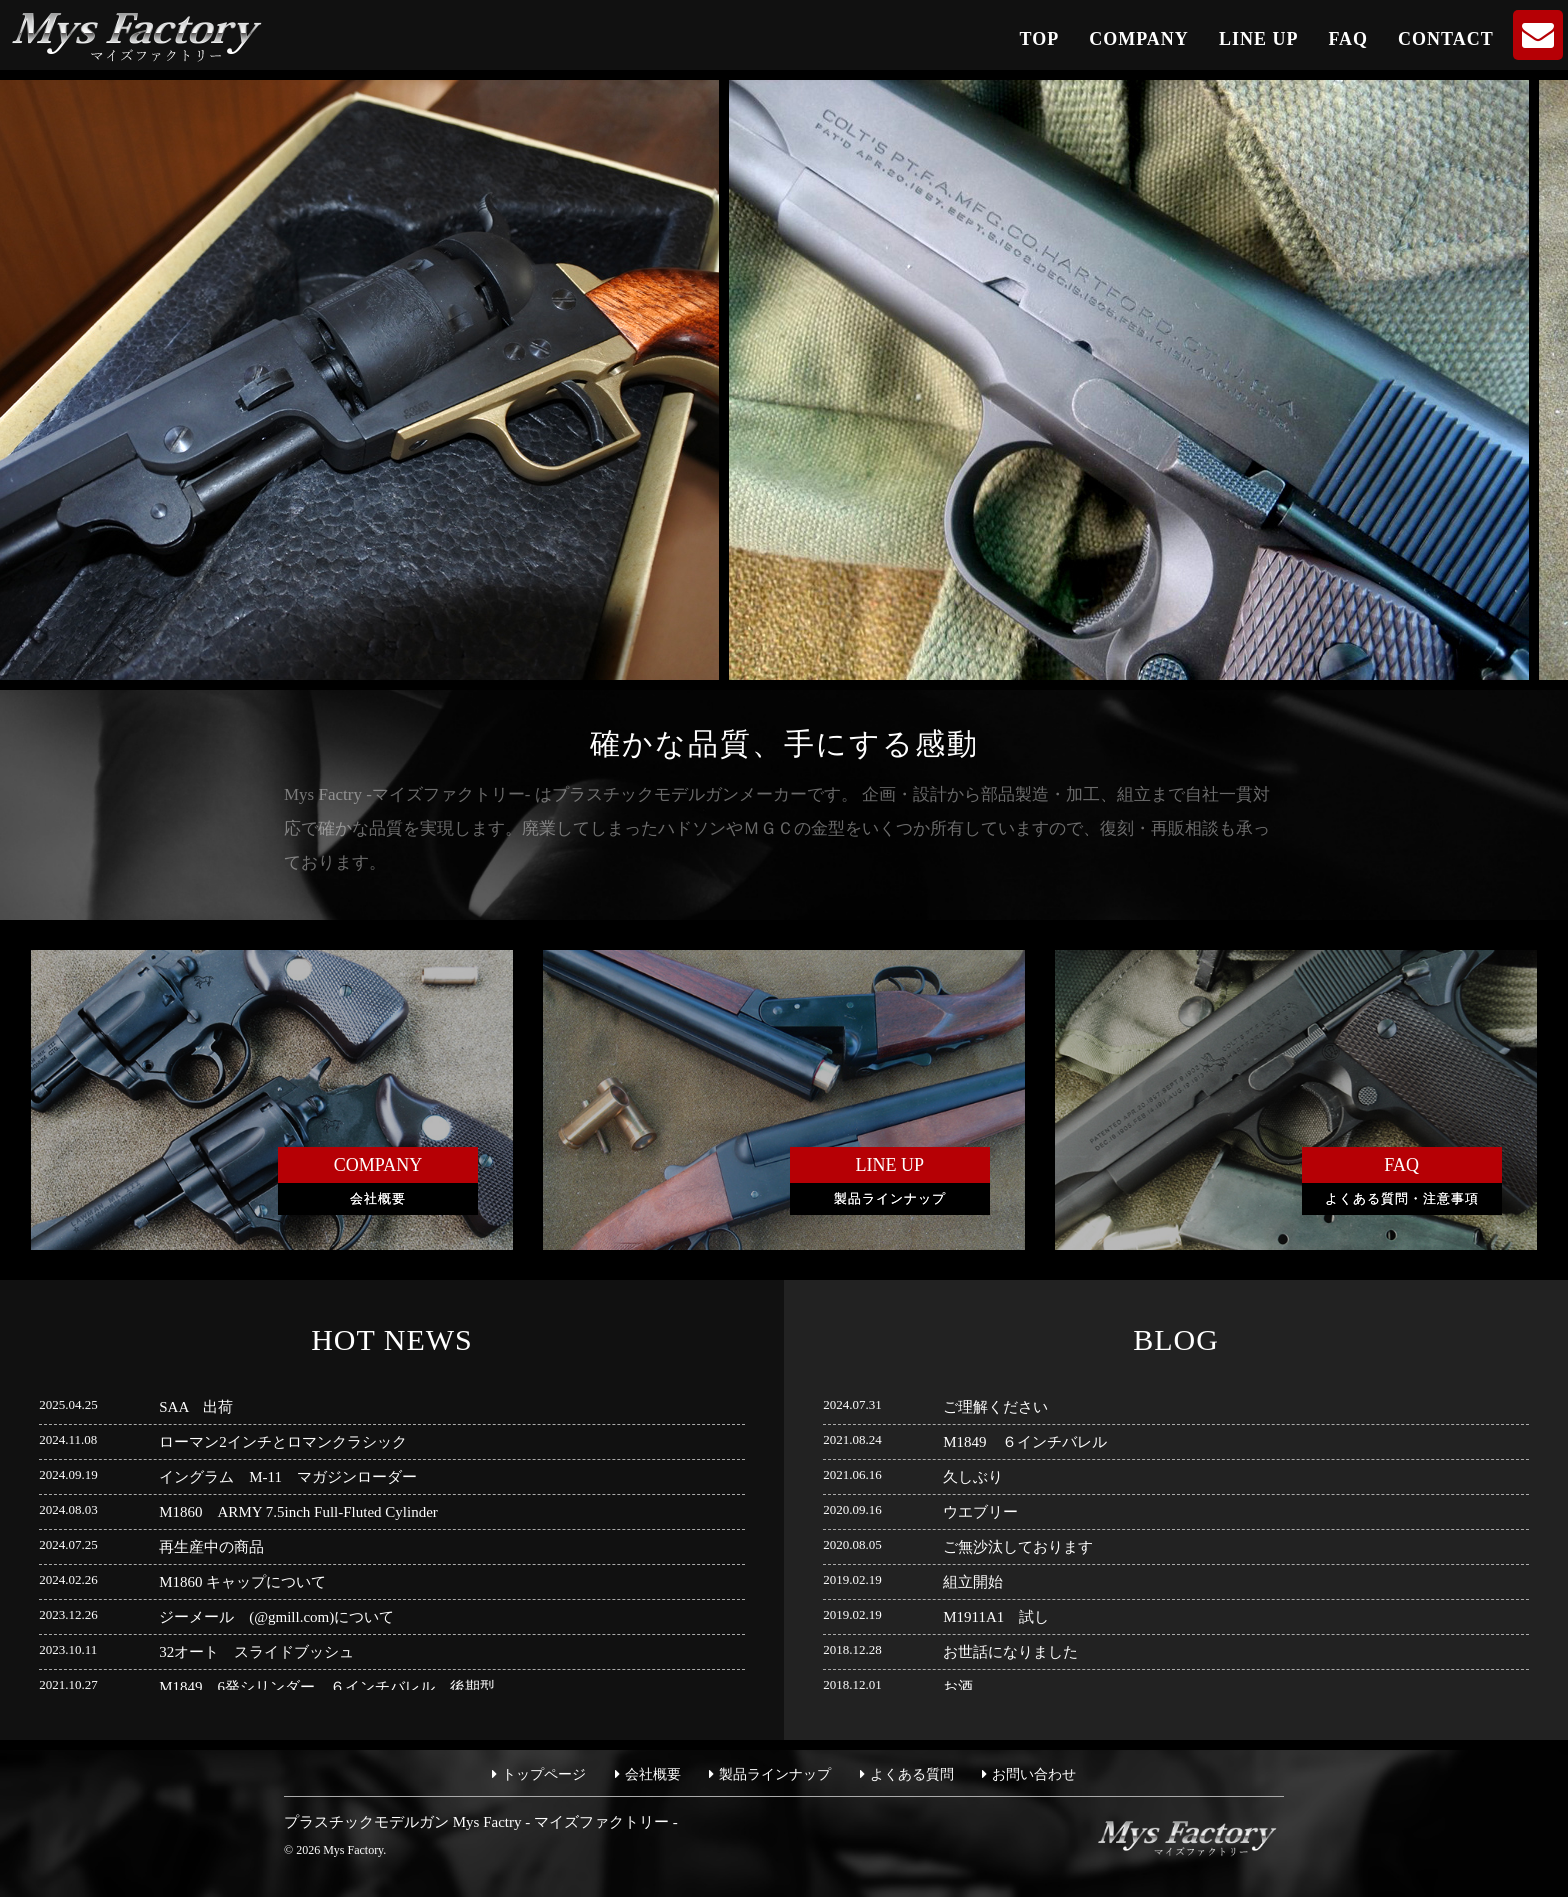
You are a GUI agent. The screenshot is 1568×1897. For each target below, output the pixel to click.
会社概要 (653, 1774)
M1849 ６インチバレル (1024, 1442)
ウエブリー (980, 1512)
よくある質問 (912, 1774)
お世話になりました (1010, 1652)
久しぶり (973, 1477)
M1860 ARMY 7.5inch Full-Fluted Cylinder (298, 1512)
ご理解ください (995, 1407)
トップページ (544, 1774)
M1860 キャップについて (242, 1582)
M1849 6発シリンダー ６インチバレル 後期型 (327, 1687)
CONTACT (1446, 39)
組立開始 (973, 1582)
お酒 (958, 1687)
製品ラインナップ (775, 1774)
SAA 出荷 (196, 1407)
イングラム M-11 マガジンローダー (288, 1477)
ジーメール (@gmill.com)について (276, 1617)
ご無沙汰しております (1018, 1547)
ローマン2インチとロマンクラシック (283, 1442)
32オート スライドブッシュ (256, 1652)
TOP (1040, 39)
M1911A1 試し (996, 1617)
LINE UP (1259, 39)
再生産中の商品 (211, 1547)
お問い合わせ (1034, 1774)
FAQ (1348, 39)
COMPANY (1139, 39)
